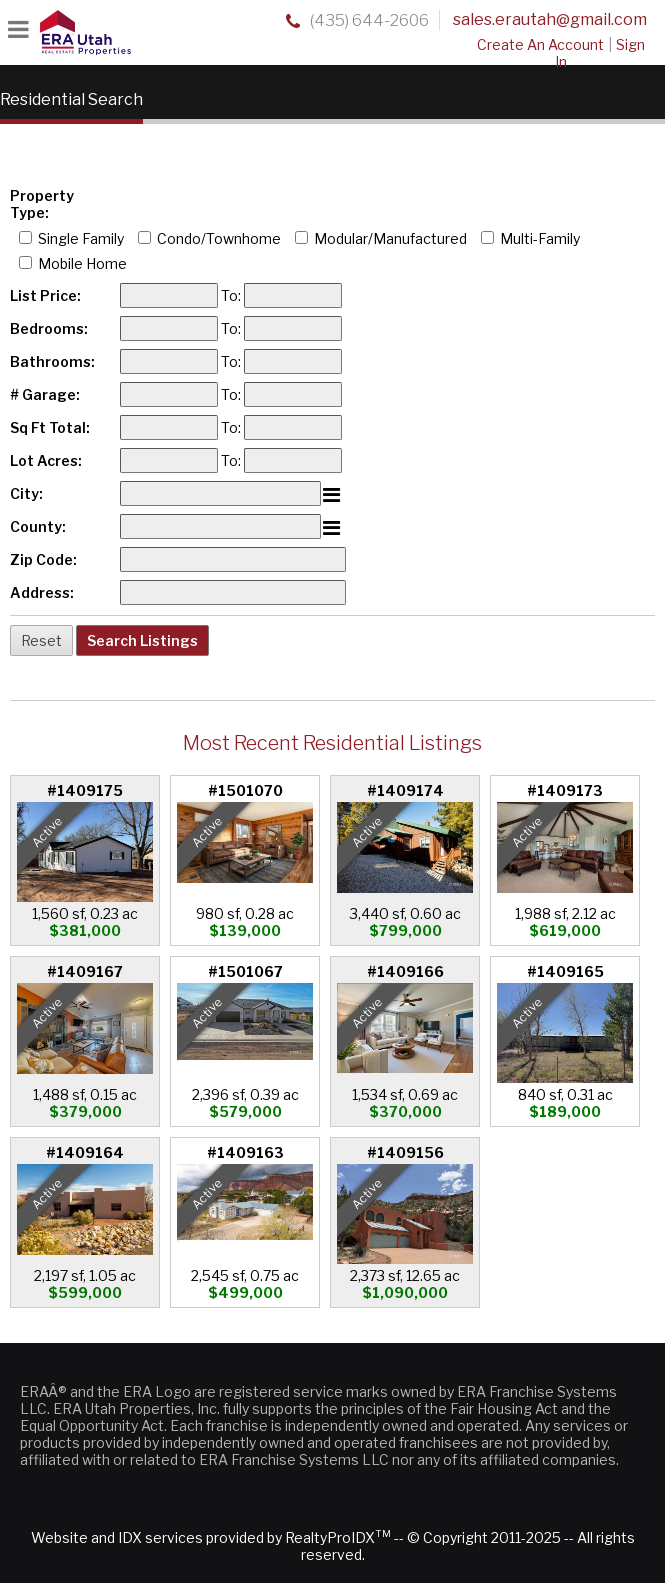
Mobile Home (82, 263)
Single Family (81, 238)
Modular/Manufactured (390, 238)
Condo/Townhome (219, 238)
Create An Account (540, 44)
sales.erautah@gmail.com (550, 19)
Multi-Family (540, 238)
